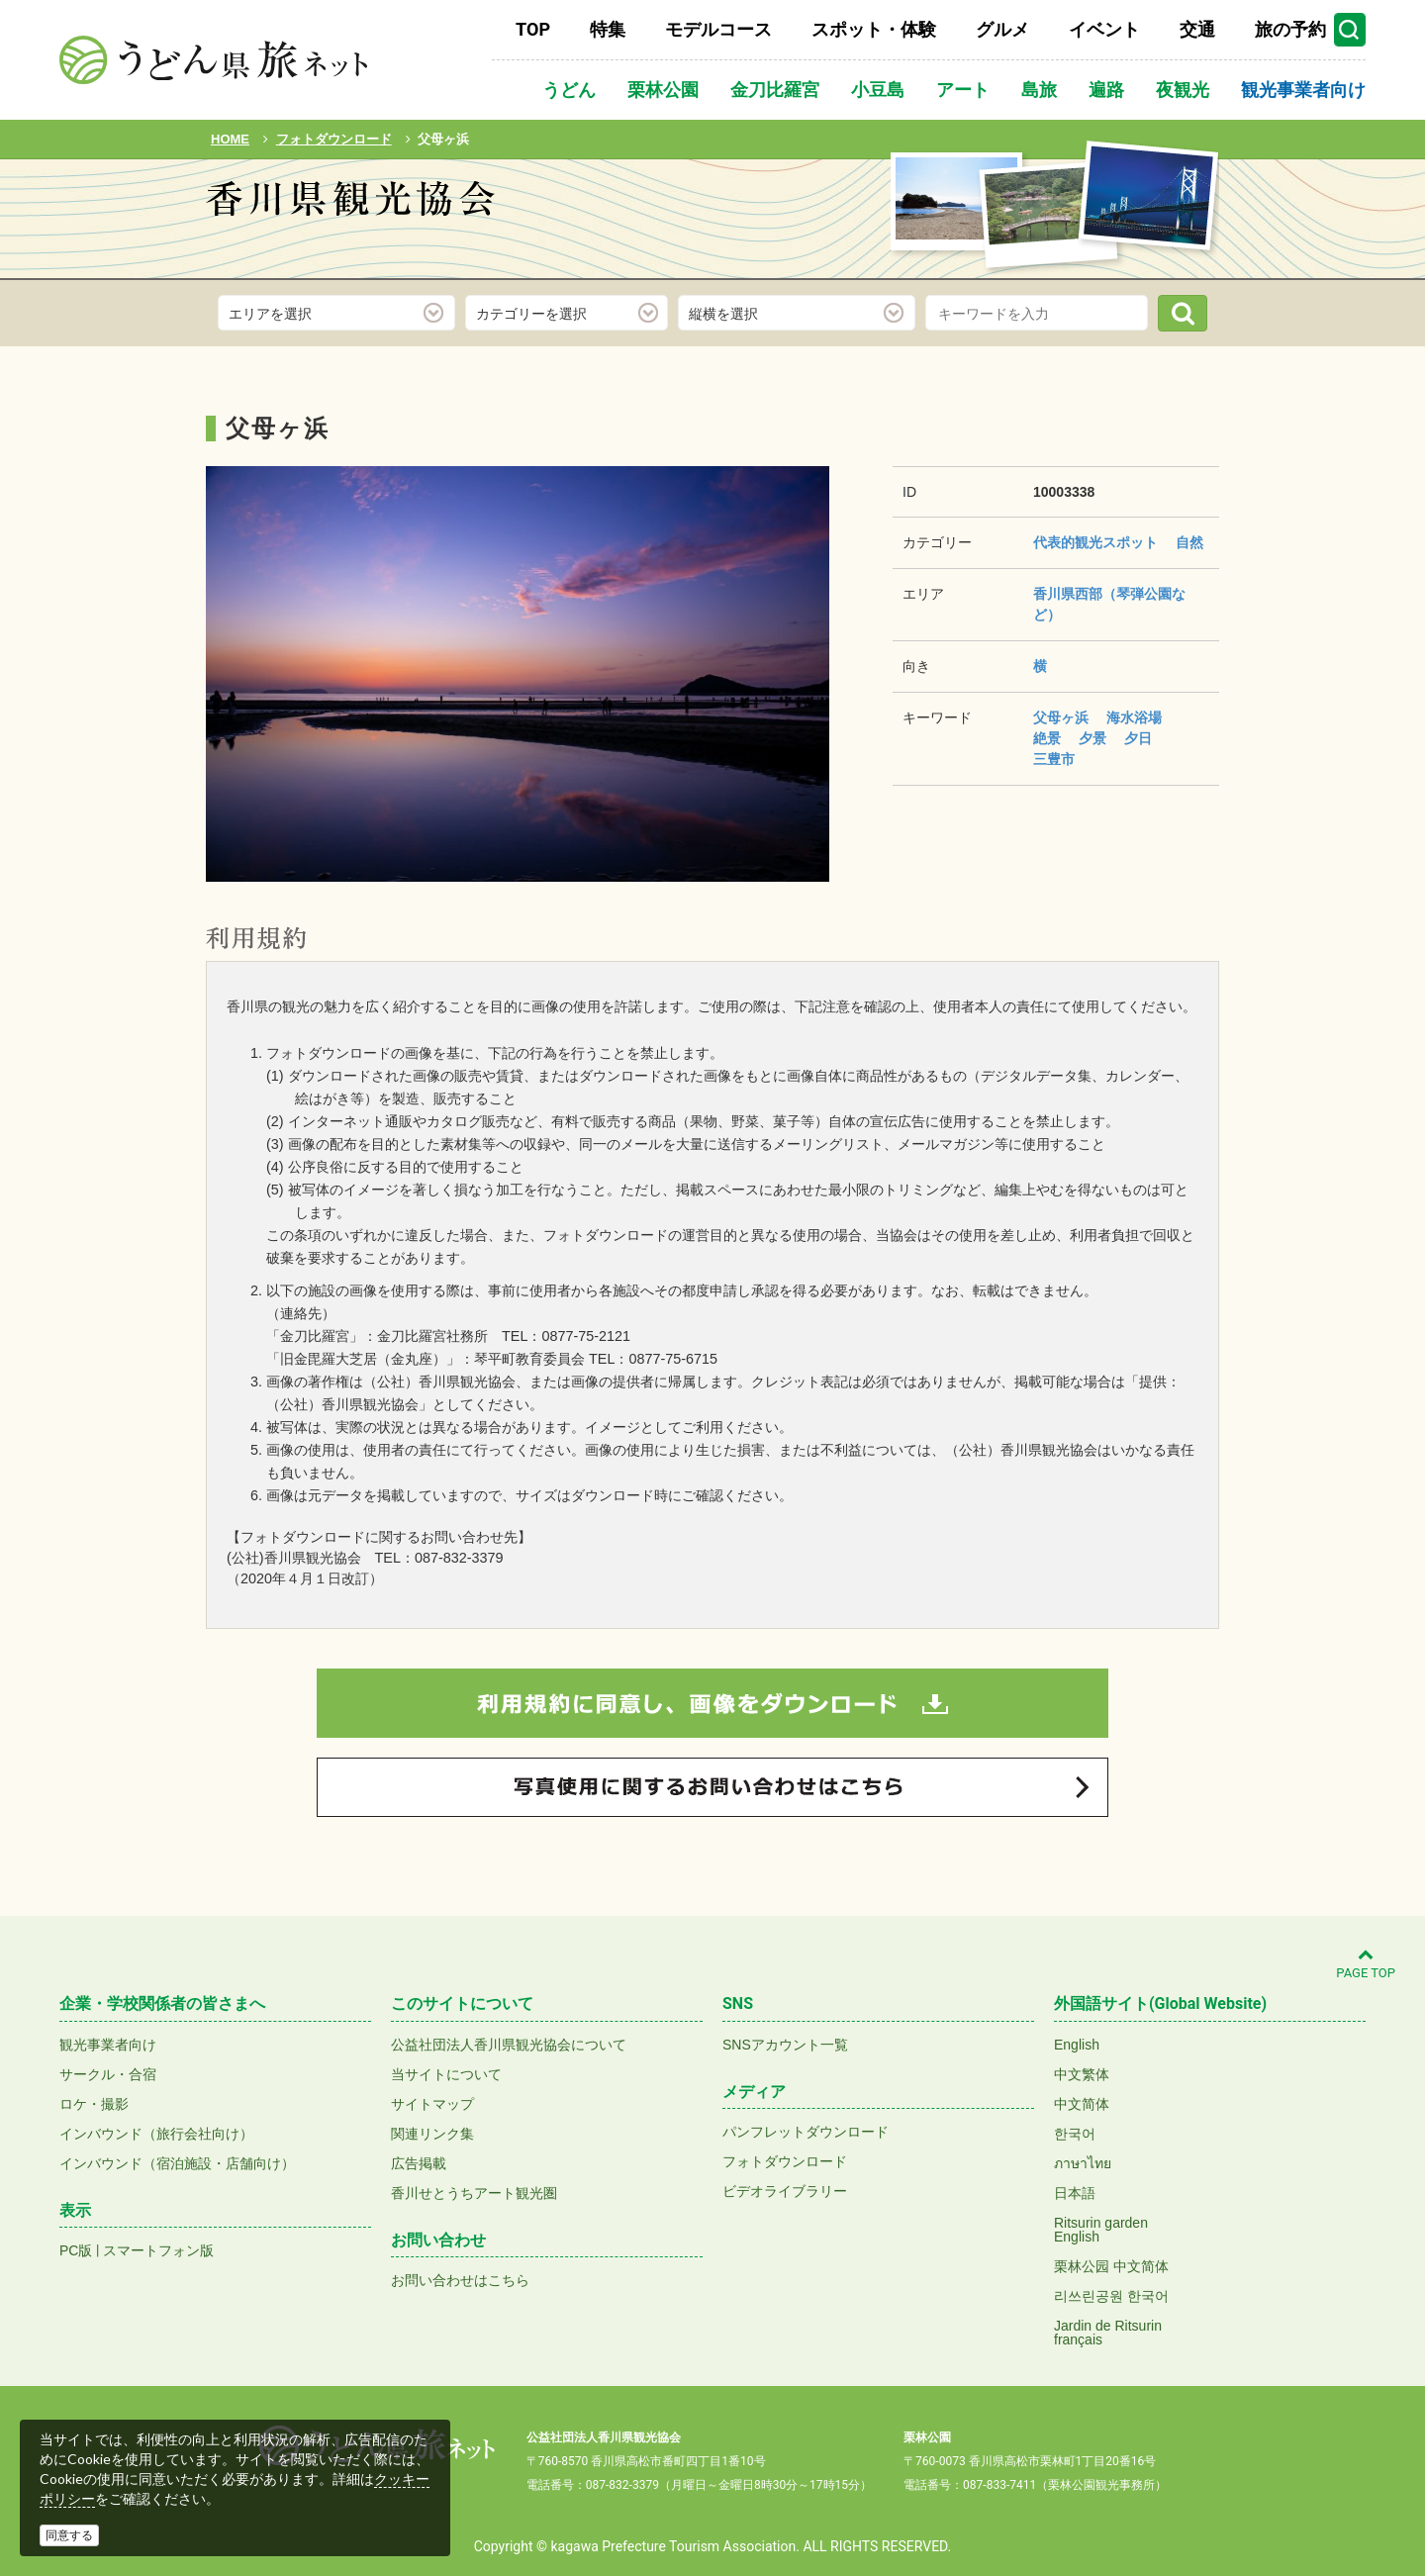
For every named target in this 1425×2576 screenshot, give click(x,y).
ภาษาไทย (1082, 2163)
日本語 (1074, 2193)
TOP (533, 29)
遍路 (1106, 89)
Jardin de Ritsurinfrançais (1108, 2332)
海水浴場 (1134, 717)
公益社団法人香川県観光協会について (508, 2044)
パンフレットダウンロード (805, 2132)
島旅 (1039, 89)
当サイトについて (446, 2074)
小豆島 (877, 89)
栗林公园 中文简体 (1111, 2266)
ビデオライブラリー (784, 2191)
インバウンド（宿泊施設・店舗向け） (177, 2163)
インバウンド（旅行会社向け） (156, 2134)
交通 (1197, 29)
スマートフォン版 (158, 2250)
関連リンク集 (432, 2134)
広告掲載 (418, 2163)
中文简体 (1081, 2104)
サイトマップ (432, 2104)
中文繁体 (1081, 2074)
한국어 (1074, 2134)
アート (963, 89)
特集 (607, 29)
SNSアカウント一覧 (785, 2044)
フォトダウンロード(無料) (340, 255)
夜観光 (1182, 89)
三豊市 (1054, 759)
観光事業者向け (1303, 89)
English (1076, 2044)
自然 (1189, 542)
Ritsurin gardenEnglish (1101, 2229)
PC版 (75, 2250)
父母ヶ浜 (1061, 717)
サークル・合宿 (107, 2074)
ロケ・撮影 (94, 2104)
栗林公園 (663, 89)
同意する (69, 2535)
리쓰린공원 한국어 (1111, 2296)
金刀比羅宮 (774, 89)
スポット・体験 (873, 29)
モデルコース (718, 29)
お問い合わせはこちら (460, 2280)
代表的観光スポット (1095, 542)
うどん (569, 89)
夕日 (1138, 738)
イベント (1104, 29)
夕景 (1092, 738)
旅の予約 (1290, 29)
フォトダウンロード (784, 2161)
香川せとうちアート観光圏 (474, 2193)
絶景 (1047, 738)
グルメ (1002, 29)
